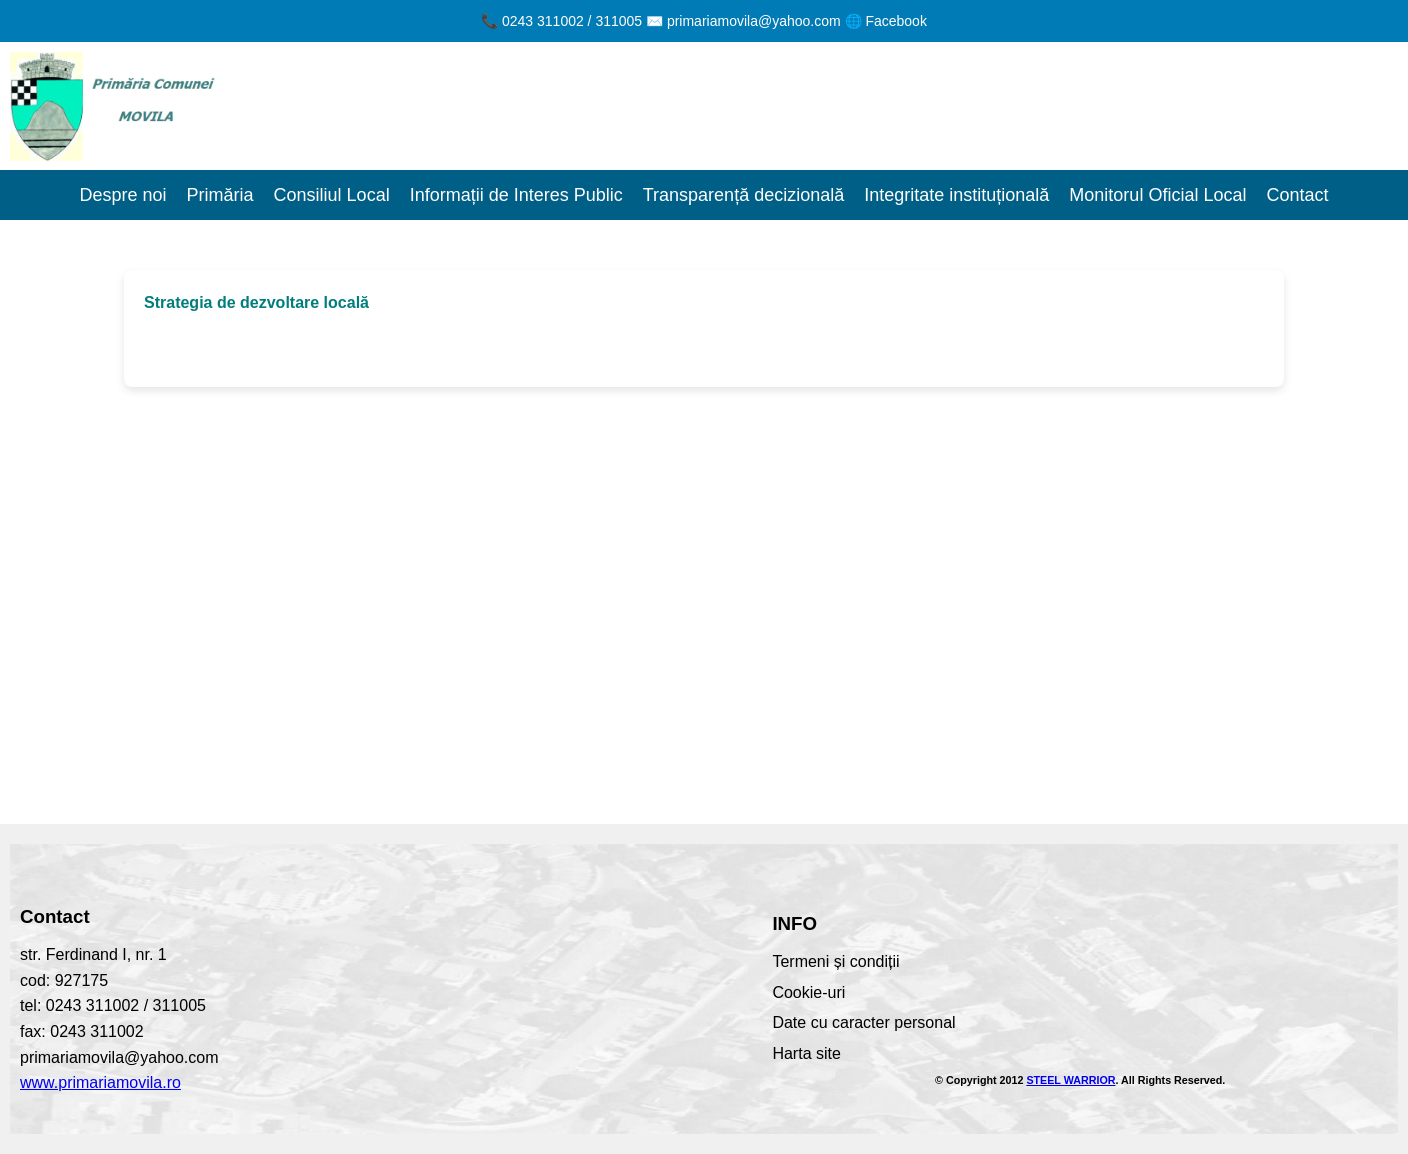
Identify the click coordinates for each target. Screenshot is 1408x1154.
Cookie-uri (808, 992)
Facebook (895, 21)
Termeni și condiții (835, 961)
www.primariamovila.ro (100, 1082)
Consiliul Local (332, 195)
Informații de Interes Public (516, 195)
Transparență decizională (743, 195)
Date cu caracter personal (863, 1022)
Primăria (220, 195)
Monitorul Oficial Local (1157, 195)
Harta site (806, 1053)
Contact (1297, 195)
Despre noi (123, 195)
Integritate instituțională (956, 195)
